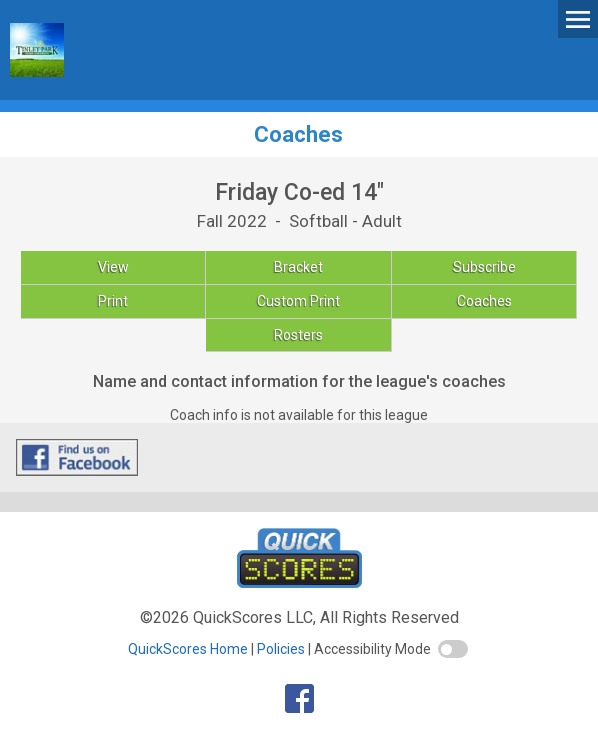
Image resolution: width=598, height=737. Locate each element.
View (113, 267)
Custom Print (298, 301)
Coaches (484, 301)
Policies (281, 649)
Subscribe (484, 267)
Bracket (298, 267)
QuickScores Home (188, 649)
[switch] (453, 649)
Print (113, 301)
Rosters (298, 335)
